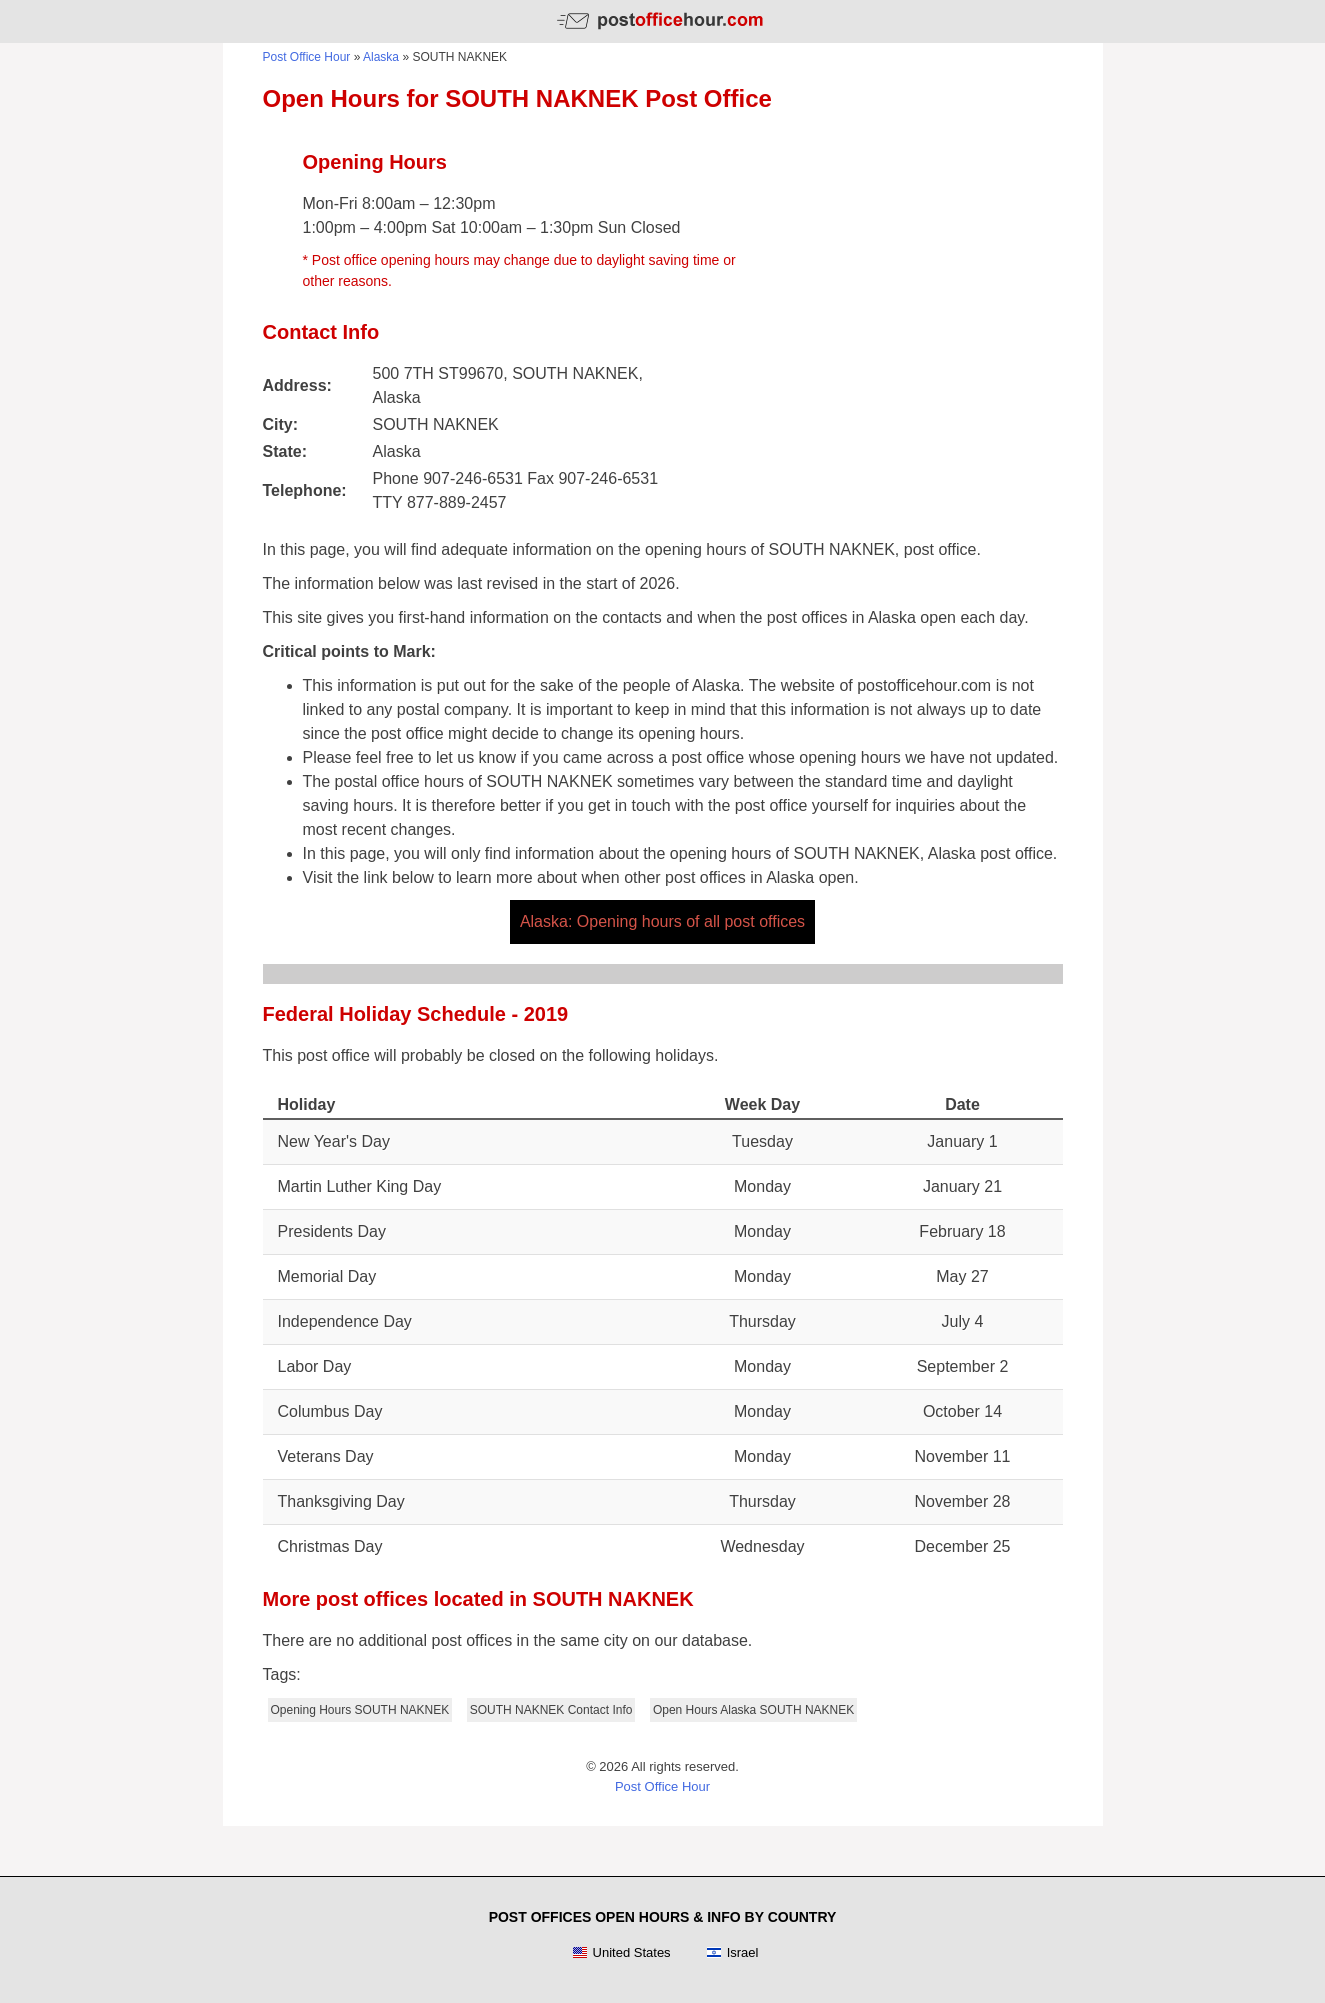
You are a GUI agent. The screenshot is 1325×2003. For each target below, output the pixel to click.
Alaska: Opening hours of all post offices (662, 921)
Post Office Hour (307, 57)
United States (621, 1953)
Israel (732, 1953)
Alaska (381, 57)
